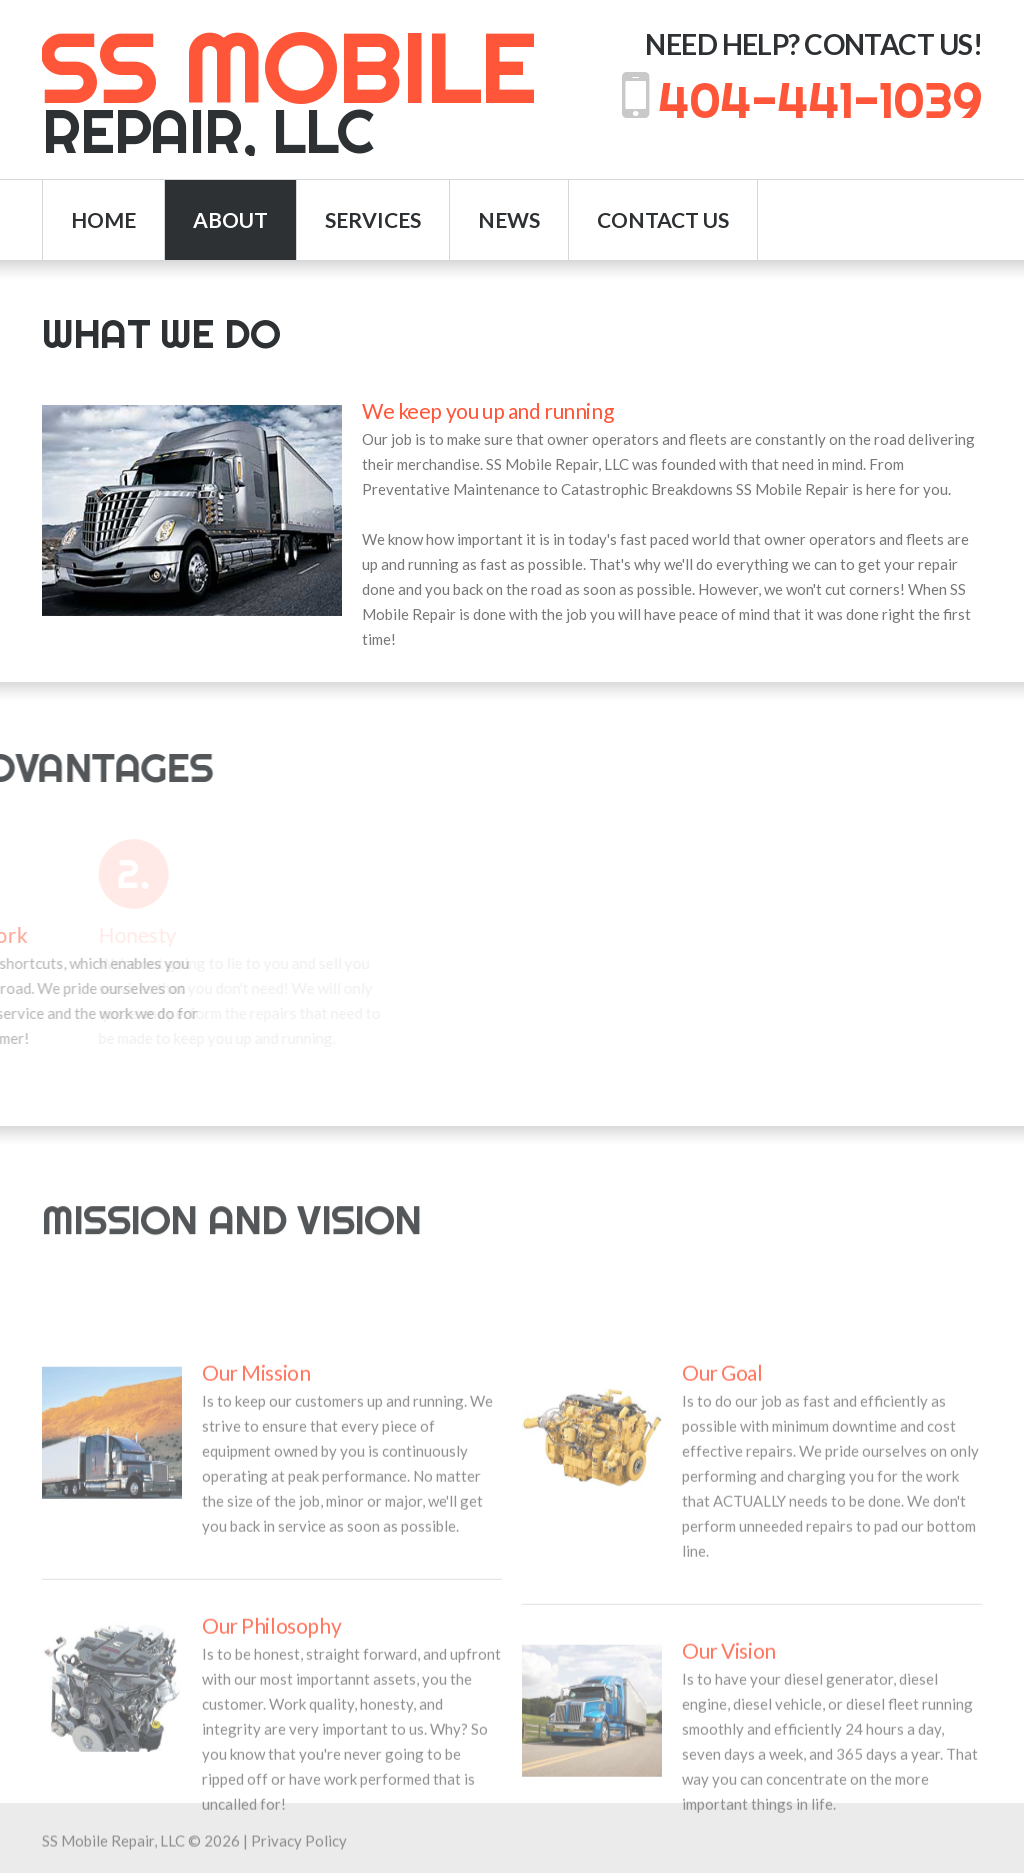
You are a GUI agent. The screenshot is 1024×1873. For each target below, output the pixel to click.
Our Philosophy (271, 1814)
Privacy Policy (299, 1851)
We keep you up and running (487, 419)
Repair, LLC (288, 92)
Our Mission (256, 1561)
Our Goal (722, 1561)
